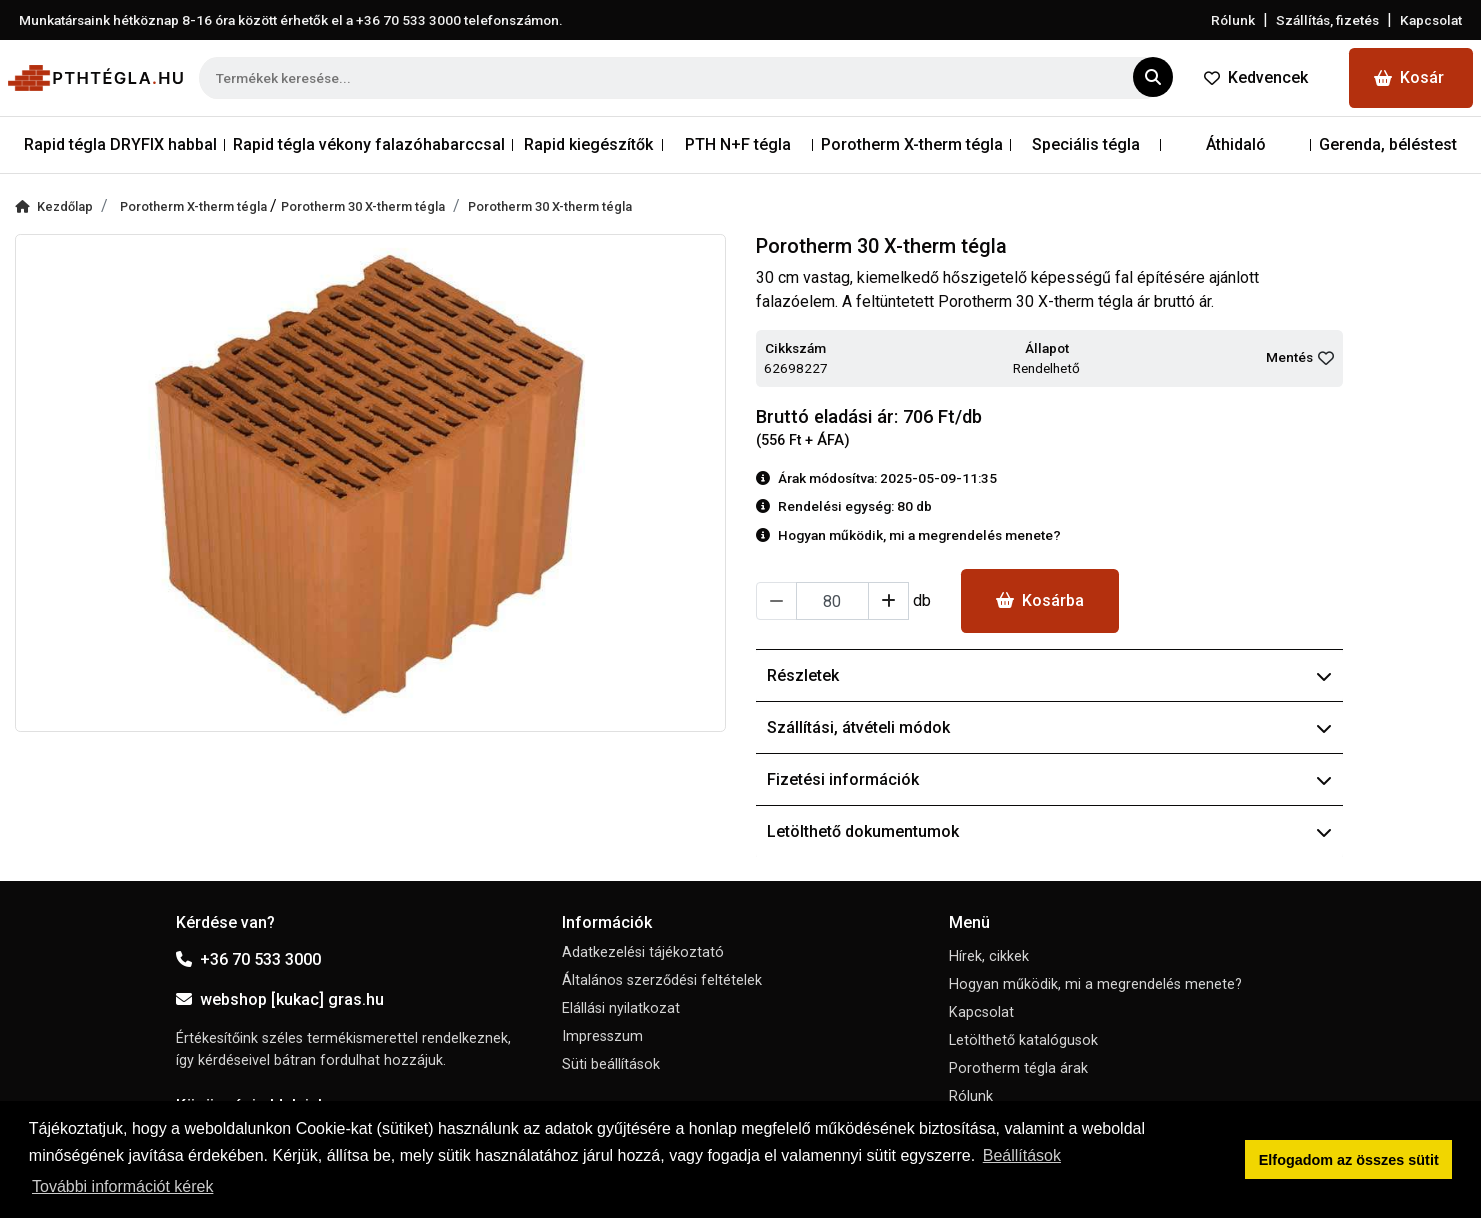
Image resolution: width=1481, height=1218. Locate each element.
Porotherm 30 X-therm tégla (363, 206)
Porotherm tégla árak (1018, 1068)
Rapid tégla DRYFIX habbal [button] (120, 144)
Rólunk (1233, 20)
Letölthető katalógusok (1023, 1040)
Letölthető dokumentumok (1049, 831)
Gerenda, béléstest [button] (1388, 144)
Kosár (1409, 77)
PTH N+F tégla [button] (738, 144)
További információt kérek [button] (122, 1186)
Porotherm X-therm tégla (195, 206)
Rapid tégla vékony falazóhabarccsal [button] (369, 144)
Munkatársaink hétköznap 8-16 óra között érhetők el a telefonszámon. (291, 20)
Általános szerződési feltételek (662, 980)
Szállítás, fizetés (1327, 20)
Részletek (1049, 675)
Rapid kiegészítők (588, 144)
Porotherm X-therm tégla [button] (912, 144)
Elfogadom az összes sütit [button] (1349, 1160)
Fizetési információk (1049, 779)
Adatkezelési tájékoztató (643, 952)
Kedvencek (1256, 77)
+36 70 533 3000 (248, 959)
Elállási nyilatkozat (621, 1008)
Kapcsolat (1431, 20)
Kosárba (1040, 600)
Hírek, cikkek (989, 956)
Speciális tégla (1086, 144)
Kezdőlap (54, 206)
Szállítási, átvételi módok (1049, 727)
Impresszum (602, 1036)
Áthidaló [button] (1236, 144)
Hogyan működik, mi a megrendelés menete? (1095, 984)
